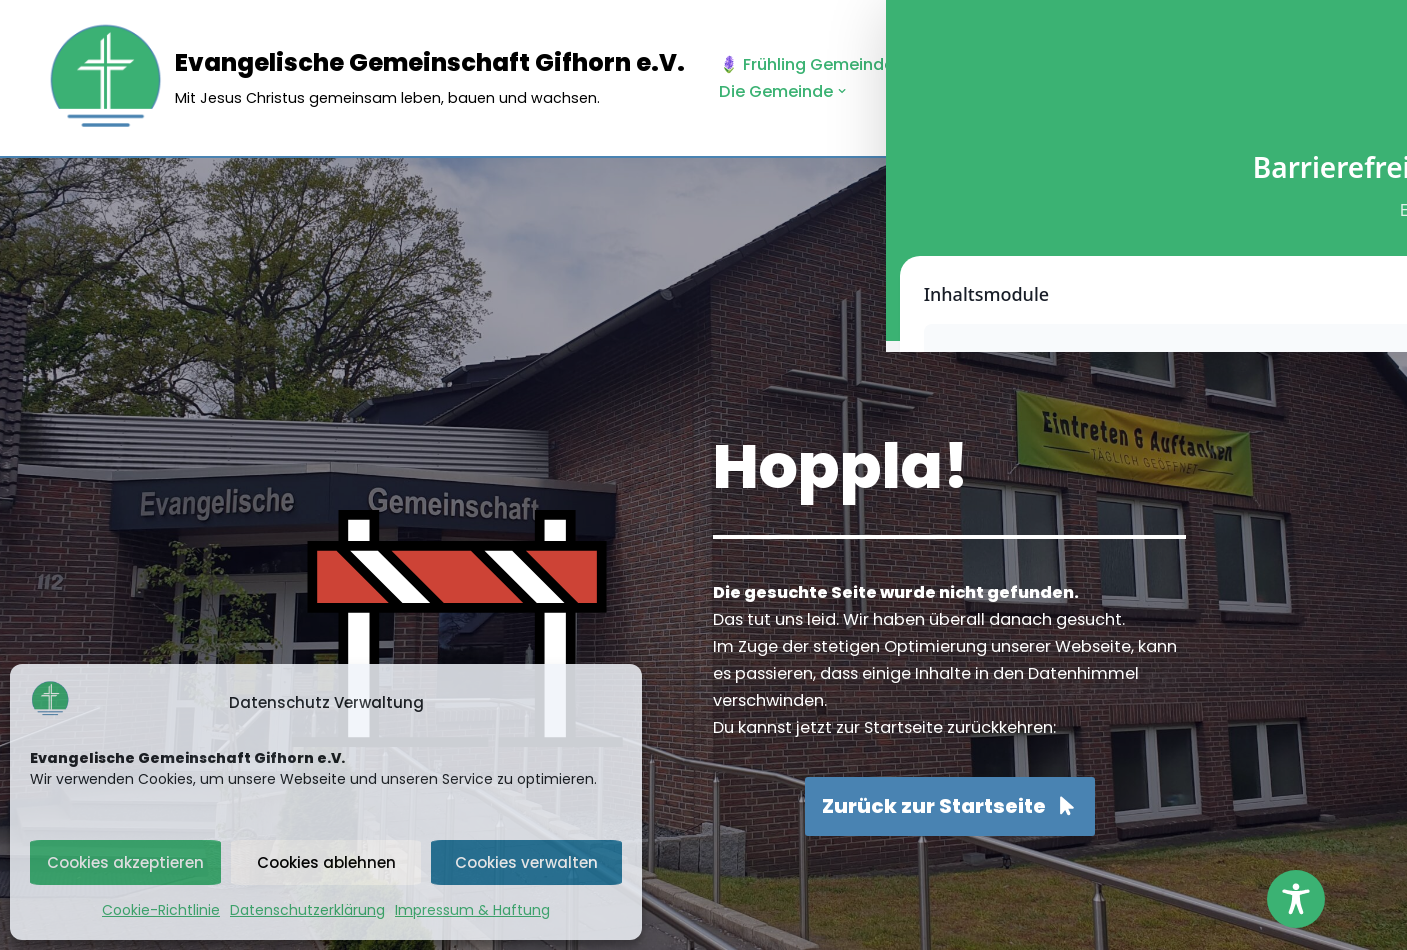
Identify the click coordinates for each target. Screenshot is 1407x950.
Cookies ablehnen (326, 862)
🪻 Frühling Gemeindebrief (833, 64)
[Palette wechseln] (1347, 78)
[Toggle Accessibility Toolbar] (1296, 899)
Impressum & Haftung (472, 910)
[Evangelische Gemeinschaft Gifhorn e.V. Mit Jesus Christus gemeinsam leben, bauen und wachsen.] (365, 78)
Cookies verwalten (526, 862)
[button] (1063, 64)
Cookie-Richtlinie (161, 910)
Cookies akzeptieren (125, 862)
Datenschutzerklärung (307, 910)
